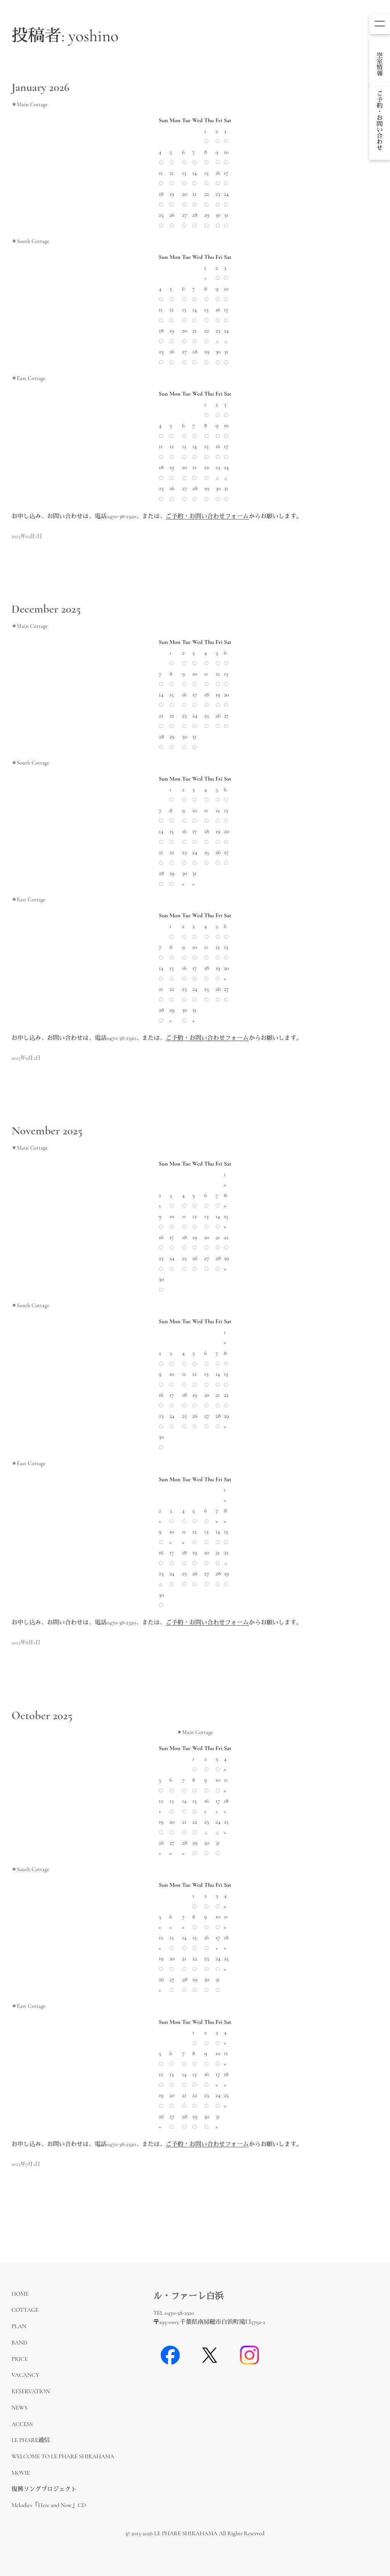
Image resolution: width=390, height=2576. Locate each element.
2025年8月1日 (25, 1642)
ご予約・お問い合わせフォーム (207, 516)
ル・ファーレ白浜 (188, 2296)
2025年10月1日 (26, 536)
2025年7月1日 (25, 2164)
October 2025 (41, 1716)
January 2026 (40, 87)
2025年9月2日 (26, 1058)
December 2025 (46, 609)
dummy (379, 61)
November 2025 (46, 1131)
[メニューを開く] (379, 23)
